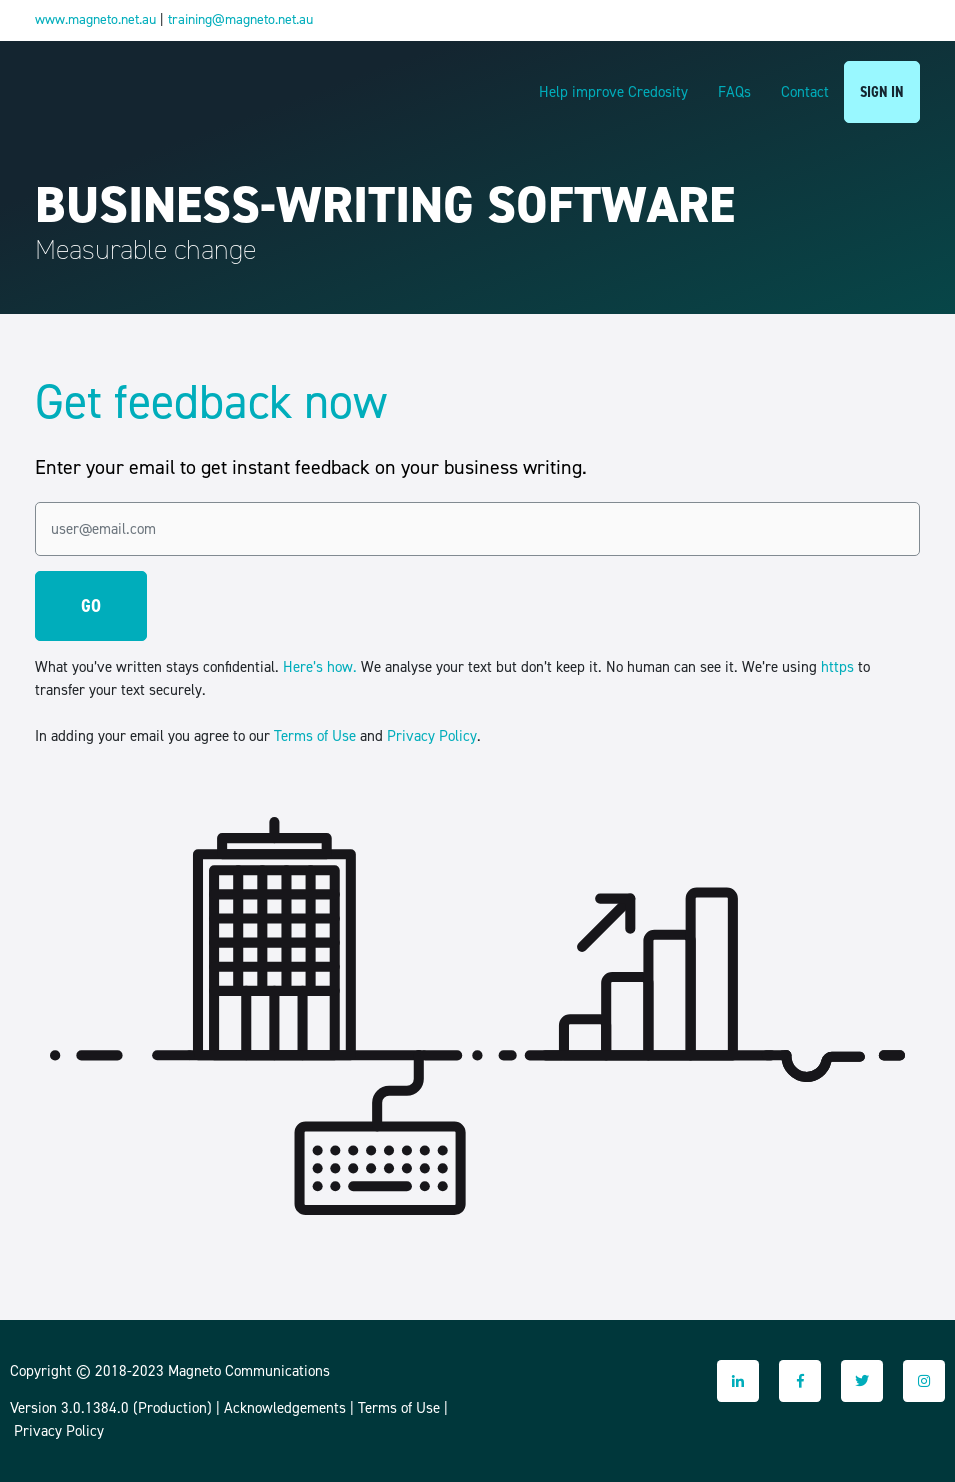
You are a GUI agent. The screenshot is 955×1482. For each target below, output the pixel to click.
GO (91, 605)
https (837, 667)
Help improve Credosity (613, 92)
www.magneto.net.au (95, 19)
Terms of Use (315, 736)
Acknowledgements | (291, 1408)
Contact (805, 92)
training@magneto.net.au (240, 19)
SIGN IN (882, 92)
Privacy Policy (432, 736)
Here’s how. (320, 667)
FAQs (734, 92)
